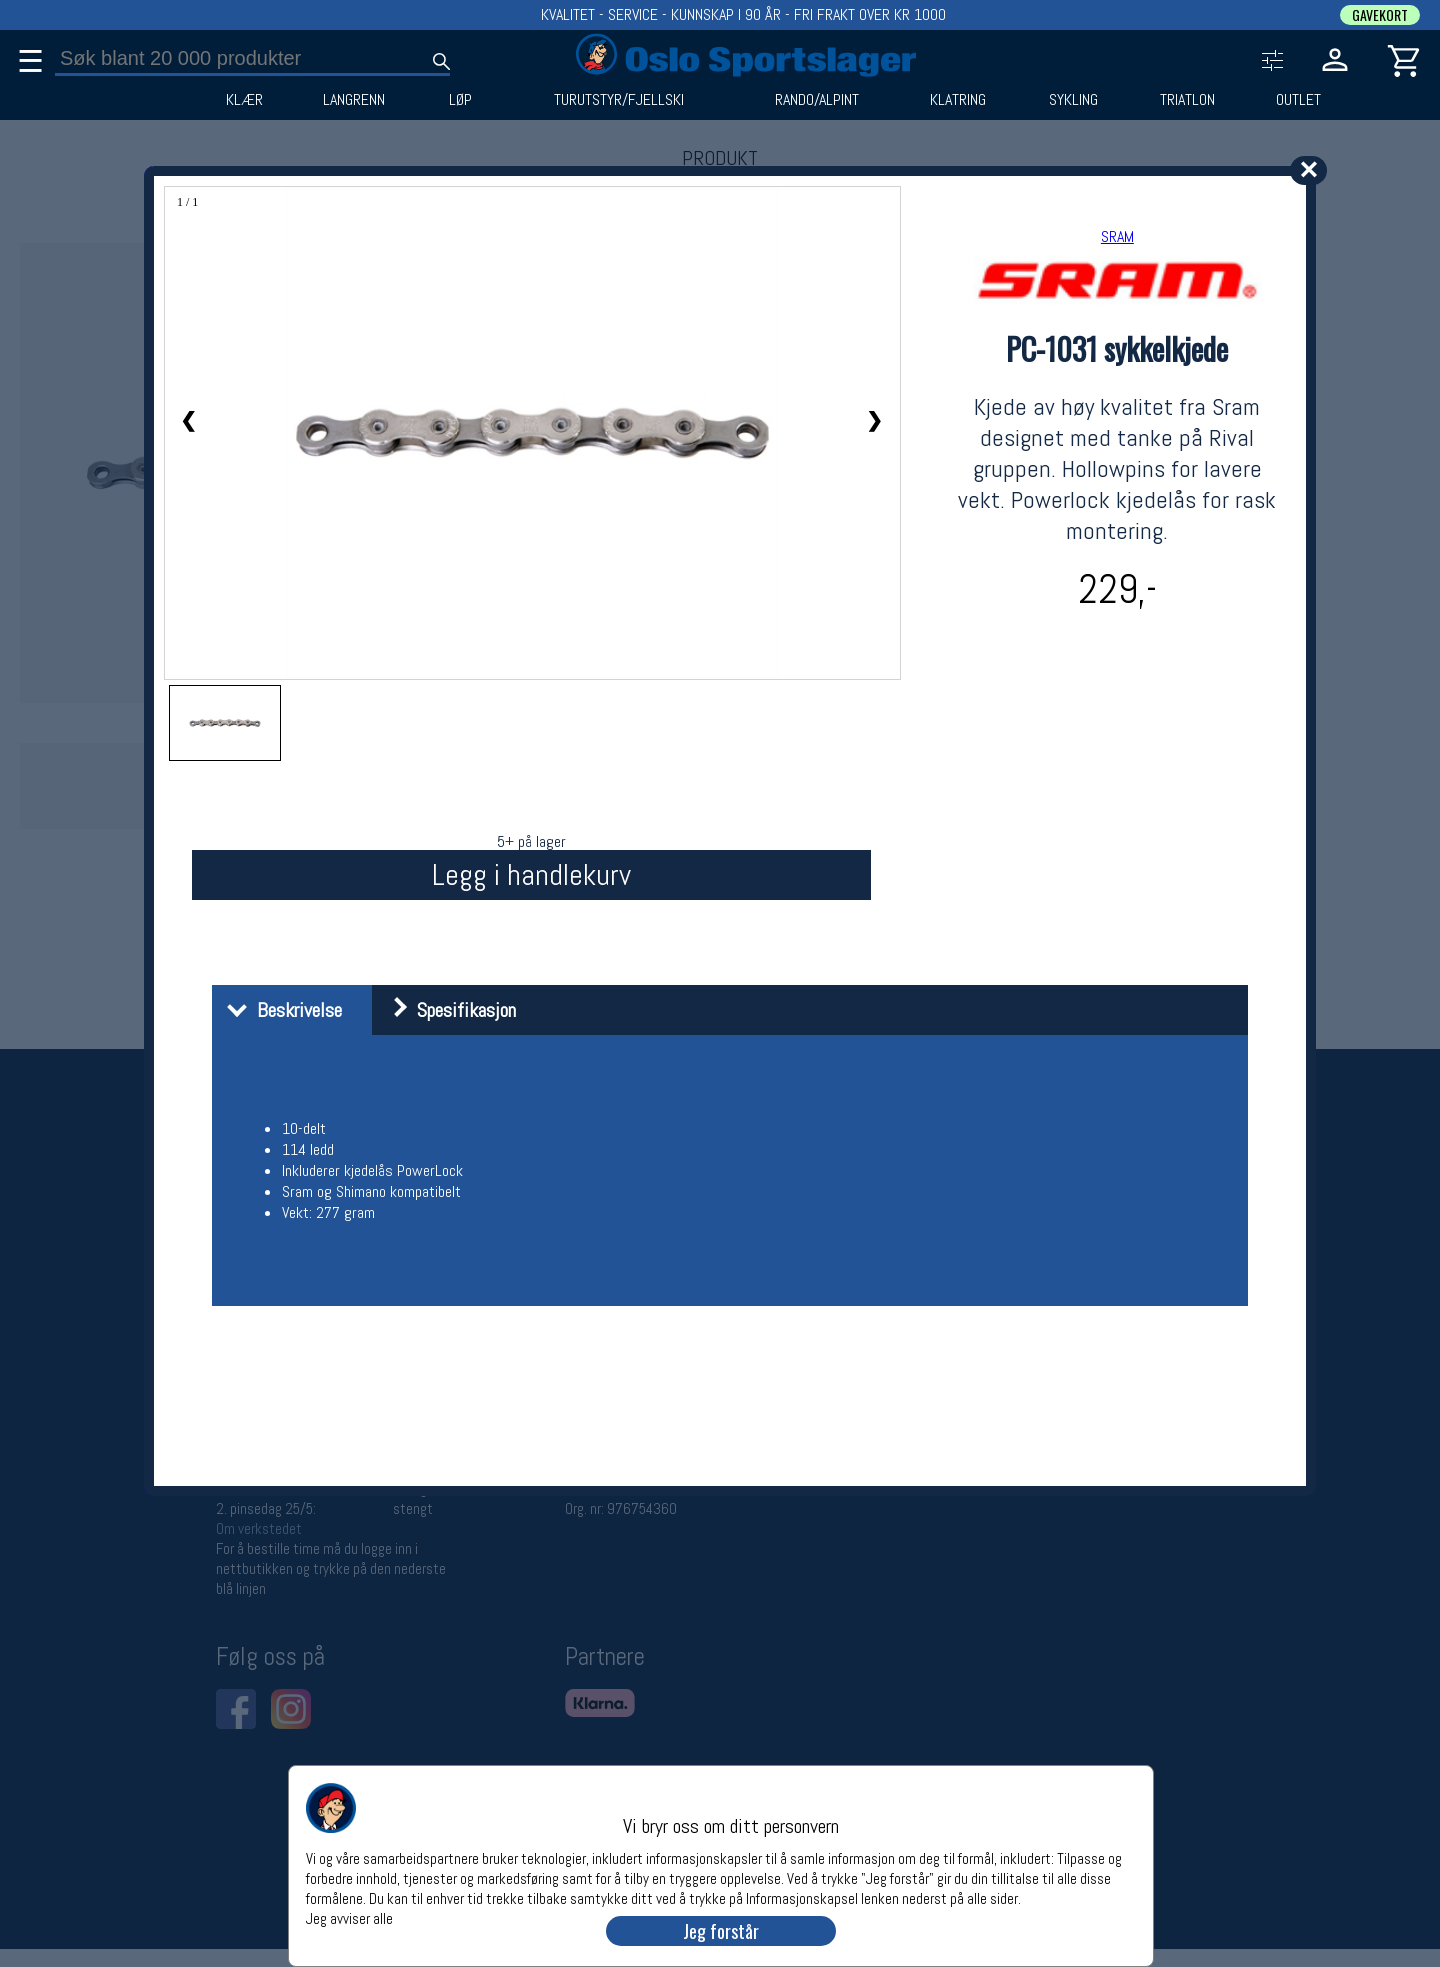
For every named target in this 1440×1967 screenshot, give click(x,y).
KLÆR (244, 100)
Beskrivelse (279, 1010)
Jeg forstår (721, 1931)
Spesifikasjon (446, 1010)
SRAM (1117, 236)
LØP (460, 100)
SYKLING (1073, 100)
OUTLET (1298, 100)
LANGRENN (354, 100)
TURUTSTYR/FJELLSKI (619, 100)
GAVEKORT (1380, 15)
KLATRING (958, 100)
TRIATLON (1187, 100)
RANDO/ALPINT (817, 100)
